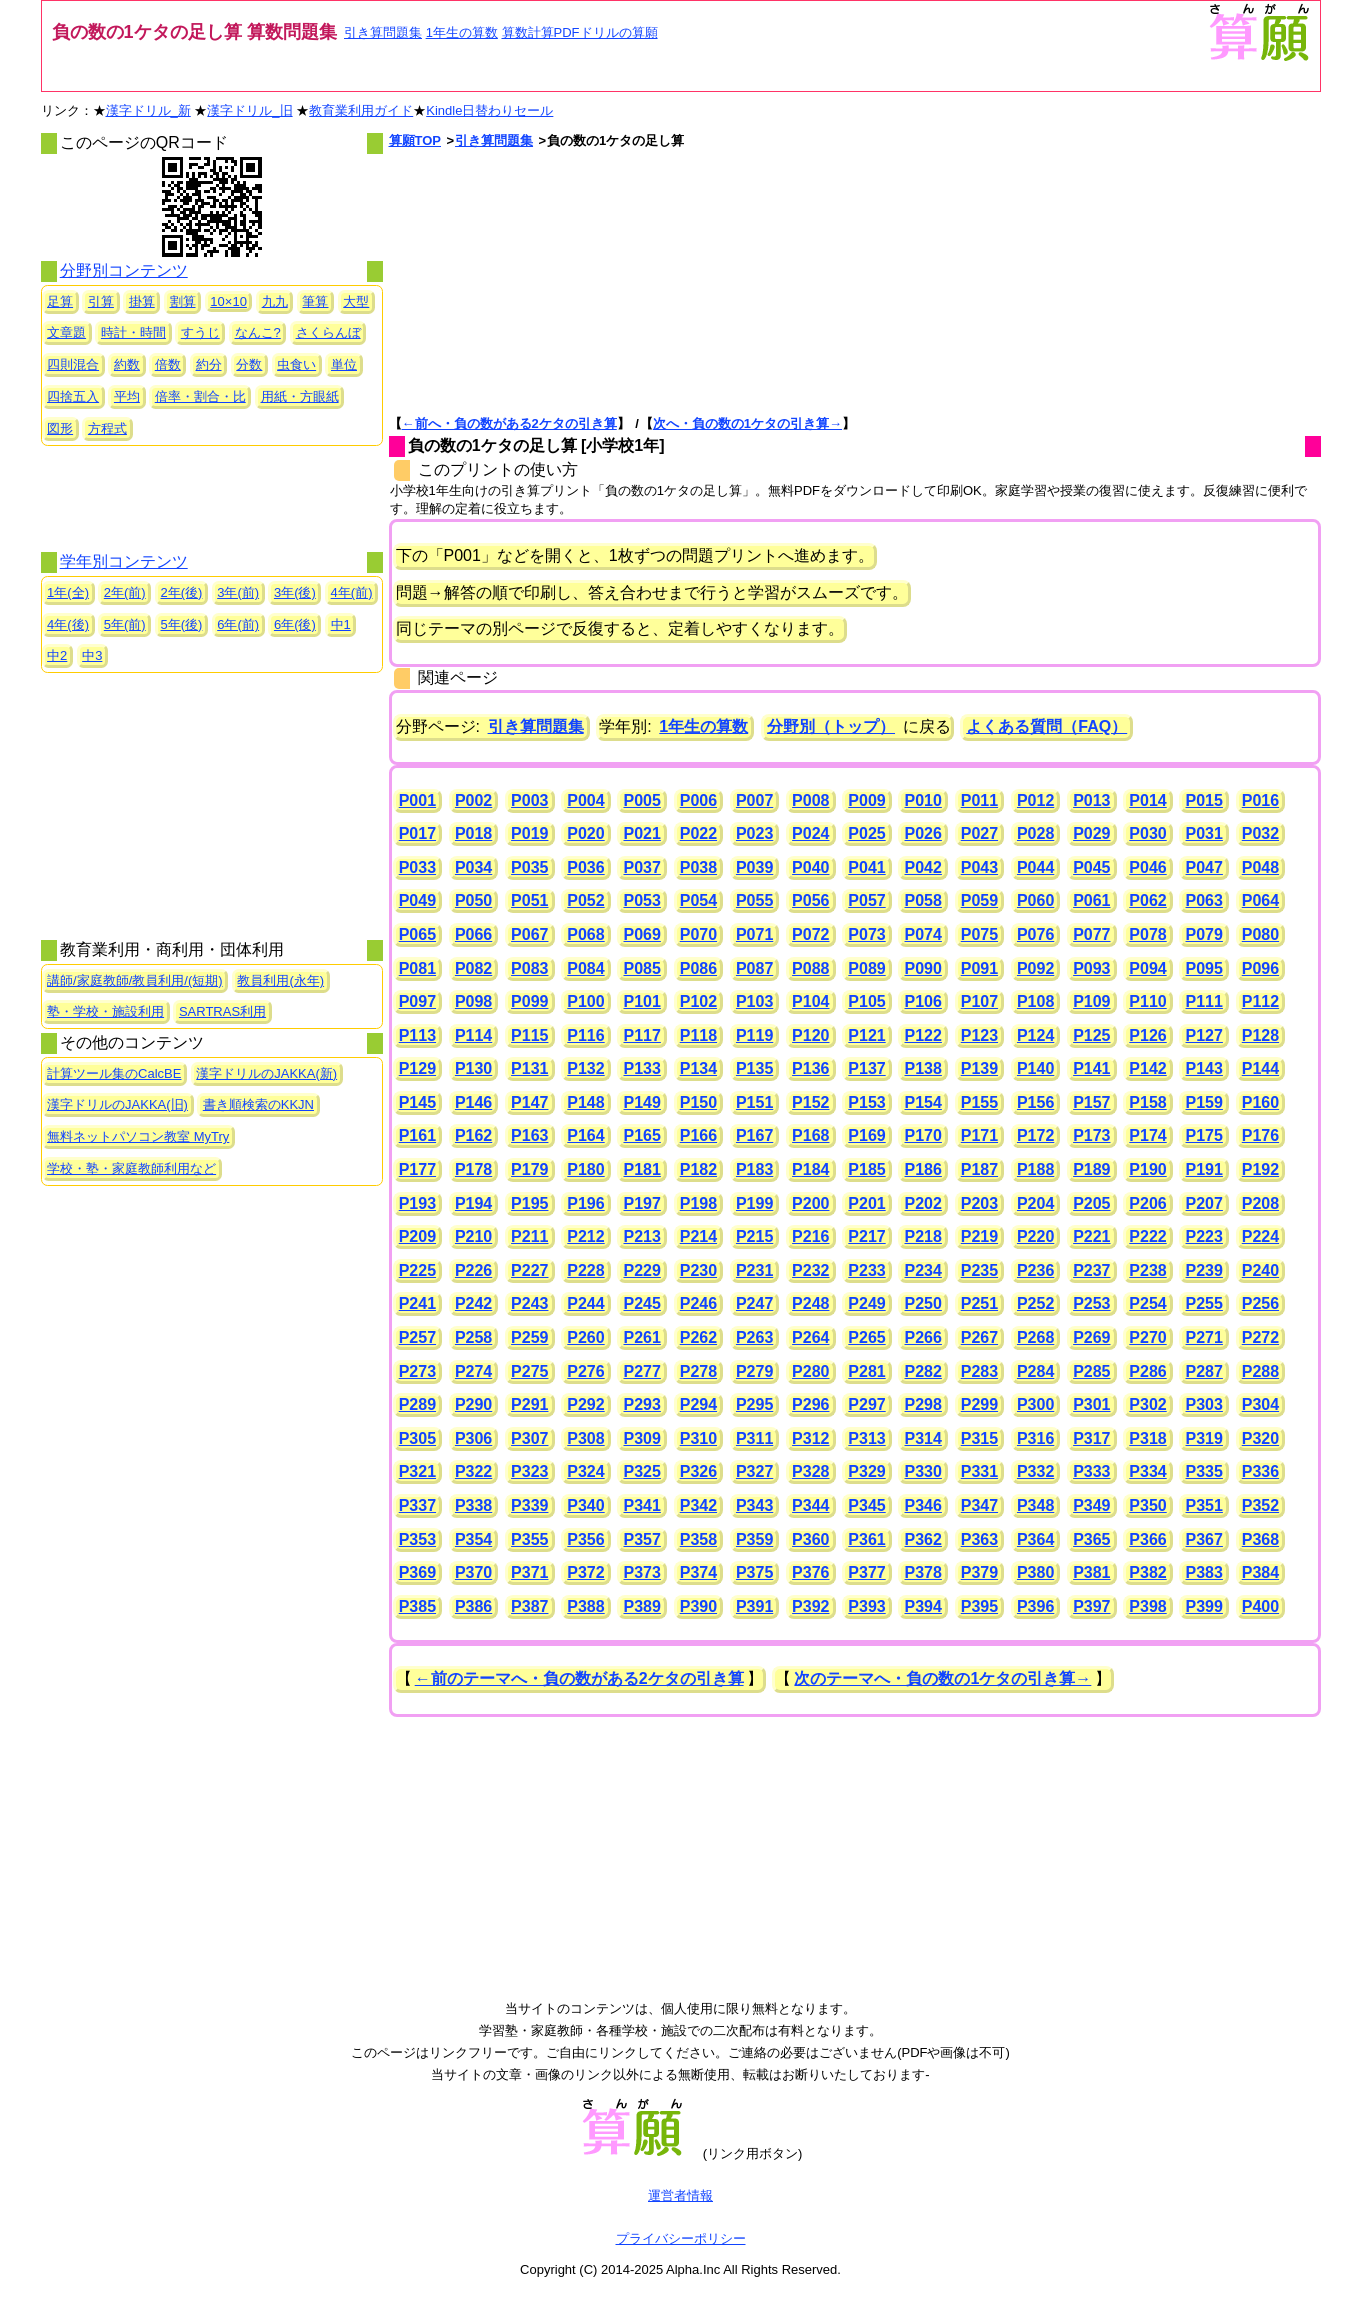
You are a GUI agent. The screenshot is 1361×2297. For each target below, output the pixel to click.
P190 (1147, 1169)
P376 (810, 1572)
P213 (642, 1236)
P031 (1204, 833)
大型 (356, 301)
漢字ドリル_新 (148, 110)
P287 (1204, 1371)
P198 (698, 1203)
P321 (417, 1471)
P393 (866, 1606)
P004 (585, 800)
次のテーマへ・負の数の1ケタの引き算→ (942, 1678)
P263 (754, 1337)
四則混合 (73, 364)
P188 (1035, 1169)
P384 (1260, 1572)
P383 (1204, 1572)
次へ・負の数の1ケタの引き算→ (747, 423)
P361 (866, 1539)
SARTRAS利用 (222, 1011)
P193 (417, 1203)
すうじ (200, 332)
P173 (1091, 1135)
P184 (810, 1169)
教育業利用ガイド (361, 110)
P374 (698, 1572)
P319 (1204, 1438)
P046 (1147, 867)
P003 (529, 800)
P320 (1260, 1438)
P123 (979, 1035)
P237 (1091, 1270)
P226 (473, 1270)
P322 (473, 1471)
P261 (642, 1337)
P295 (754, 1404)
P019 (529, 833)
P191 (1204, 1169)
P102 (698, 1001)
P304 (1260, 1404)
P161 (417, 1135)
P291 (529, 1404)
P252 (1035, 1303)
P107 (979, 1001)
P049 (417, 900)
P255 (1204, 1303)
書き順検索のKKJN (258, 1104)
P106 (923, 1001)
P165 (642, 1135)
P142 (1147, 1068)
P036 (585, 867)
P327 (754, 1471)
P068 (585, 934)
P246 (698, 1303)
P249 (866, 1303)
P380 (1035, 1572)
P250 (923, 1303)
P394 (923, 1606)
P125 (1091, 1035)
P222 (1147, 1236)
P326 (698, 1471)
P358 (698, 1539)
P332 (1035, 1471)
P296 (810, 1404)
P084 (585, 968)
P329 (866, 1471)
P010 (923, 800)
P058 (923, 900)
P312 (810, 1438)
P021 (642, 833)
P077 (1091, 934)
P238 (1147, 1270)
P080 (1260, 934)
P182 (698, 1169)
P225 (417, 1270)
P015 (1204, 800)
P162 (473, 1135)
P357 (642, 1539)
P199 (754, 1203)
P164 (585, 1135)
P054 (698, 900)
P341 (642, 1505)
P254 (1147, 1303)
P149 (642, 1102)
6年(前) (238, 624)
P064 (1260, 900)
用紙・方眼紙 (300, 396)
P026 (923, 833)
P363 (979, 1539)
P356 (585, 1539)
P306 (473, 1438)
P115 (529, 1035)
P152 (810, 1102)
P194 (473, 1203)
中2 (57, 655)
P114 (473, 1035)
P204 (1035, 1203)
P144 (1260, 1068)
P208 (1260, 1203)
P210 (473, 1236)
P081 (417, 968)
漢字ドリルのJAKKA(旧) (117, 1104)
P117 (642, 1035)
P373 (642, 1572)
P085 (642, 968)
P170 (923, 1135)
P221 (1091, 1236)
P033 (417, 867)
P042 (923, 867)
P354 (473, 1539)
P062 (1147, 900)
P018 (473, 833)
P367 (1204, 1539)
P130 (473, 1068)
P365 (1091, 1539)
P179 (529, 1169)
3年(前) (238, 592)
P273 (417, 1371)
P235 (979, 1270)
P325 (642, 1471)
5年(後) (182, 624)
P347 (979, 1505)
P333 (1091, 1471)
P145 (417, 1102)
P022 (698, 833)
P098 (473, 1001)
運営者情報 (680, 2195)
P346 (923, 1505)
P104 (810, 1001)
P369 (417, 1572)
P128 (1260, 1035)
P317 (1091, 1438)
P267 (979, 1337)
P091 (979, 968)
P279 (754, 1371)
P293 (642, 1404)
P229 (642, 1270)
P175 (1204, 1135)
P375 (754, 1572)
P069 (642, 934)
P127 (1204, 1035)
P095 (1204, 968)
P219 (979, 1236)
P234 (923, 1270)
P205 (1091, 1203)
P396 (1035, 1606)
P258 (473, 1337)
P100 (585, 1001)
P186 (923, 1169)
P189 (1091, 1169)
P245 (642, 1303)
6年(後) (295, 624)
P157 (1091, 1102)
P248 (810, 1303)
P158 (1147, 1102)
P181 (642, 1169)
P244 (585, 1303)
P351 (1204, 1505)
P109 (1091, 1001)
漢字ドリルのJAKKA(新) (266, 1073)
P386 (473, 1606)
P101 (642, 1001)
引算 (101, 301)
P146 (473, 1102)
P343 (754, 1505)
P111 (1204, 1001)
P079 (1204, 934)
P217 (866, 1236)
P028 (1035, 833)
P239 (1204, 1270)
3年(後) (295, 592)
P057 (866, 900)
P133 (642, 1068)
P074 (923, 934)
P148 (585, 1102)
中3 (92, 655)
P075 (979, 934)
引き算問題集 (383, 32)
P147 (529, 1102)
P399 (1204, 1606)
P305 (417, 1438)
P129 (417, 1068)
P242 (473, 1303)
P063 (1204, 900)
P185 (866, 1169)
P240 (1260, 1270)
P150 (698, 1102)
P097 (417, 1001)
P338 (473, 1505)
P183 (754, 1169)
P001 (417, 800)
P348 (1035, 1505)
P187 (979, 1169)
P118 (698, 1035)
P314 (923, 1438)
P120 (810, 1035)
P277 (642, 1371)
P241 (417, 1303)
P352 (1260, 1505)
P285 (1091, 1371)
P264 (810, 1337)
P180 (585, 1169)
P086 (698, 968)
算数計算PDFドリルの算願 (580, 32)
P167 (754, 1135)
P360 (810, 1539)
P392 (810, 1606)
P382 (1147, 1572)
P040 (810, 867)
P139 (979, 1068)
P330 (923, 1471)
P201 (866, 1203)
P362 (923, 1539)
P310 (698, 1438)
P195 (529, 1203)
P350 (1147, 1505)
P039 (754, 867)
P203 (979, 1203)
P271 (1204, 1337)
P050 (473, 900)
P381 (1091, 1572)
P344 (810, 1505)
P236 (1035, 1270)
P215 (754, 1236)
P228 (585, 1270)
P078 (1147, 934)
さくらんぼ (328, 332)
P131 (529, 1068)
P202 (923, 1203)
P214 (698, 1236)
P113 (417, 1035)
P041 (866, 867)
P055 (754, 900)
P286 (1147, 1371)
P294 (698, 1404)
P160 (1260, 1102)
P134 (698, 1068)
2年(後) (182, 592)
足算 (60, 301)
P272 (1260, 1337)
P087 (754, 968)
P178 (473, 1169)
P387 (529, 1606)
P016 (1260, 800)
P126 (1147, 1035)
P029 (1091, 833)
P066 (473, 934)
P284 (1035, 1371)
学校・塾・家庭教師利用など (131, 1168)
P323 (529, 1471)
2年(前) (125, 592)
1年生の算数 (462, 32)
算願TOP (415, 140)
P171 (979, 1135)
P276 (585, 1371)
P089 (866, 968)
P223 (1204, 1236)
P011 (979, 800)
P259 (529, 1337)
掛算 (142, 301)
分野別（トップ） (831, 726)
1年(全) (68, 592)
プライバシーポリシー (681, 2238)
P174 (1147, 1135)
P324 (585, 1471)
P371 (529, 1572)
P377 (866, 1572)
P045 (1091, 867)
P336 (1260, 1471)
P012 (1035, 800)
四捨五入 (73, 396)
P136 (810, 1068)
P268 (1035, 1337)
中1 (341, 624)
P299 (979, 1404)
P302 (1147, 1404)
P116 (585, 1035)
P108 (1035, 1001)
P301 (1091, 1404)
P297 (866, 1404)
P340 (585, 1505)
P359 (754, 1539)
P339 (529, 1505)
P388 (585, 1606)
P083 (529, 968)
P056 (810, 900)
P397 (1091, 1606)
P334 (1147, 1471)
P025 (866, 833)
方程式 (107, 428)
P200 (810, 1203)
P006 (698, 800)
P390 (698, 1606)
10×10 (228, 301)
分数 (249, 364)
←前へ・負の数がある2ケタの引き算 (509, 423)
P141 (1091, 1068)
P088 (810, 968)
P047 (1204, 867)
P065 (417, 934)
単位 (344, 364)
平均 (127, 396)
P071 (754, 934)
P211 (529, 1236)
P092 (1035, 968)
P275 (529, 1371)
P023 (754, 833)
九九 (275, 301)
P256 (1260, 1303)
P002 (473, 800)
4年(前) (352, 592)
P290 (473, 1404)
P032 (1260, 833)
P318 (1147, 1438)
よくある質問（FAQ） (1046, 726)
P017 (417, 833)
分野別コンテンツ (124, 270)
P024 (810, 833)
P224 (1260, 1236)
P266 (923, 1337)
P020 (585, 833)
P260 (585, 1337)
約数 (127, 364)
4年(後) (68, 624)
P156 (1035, 1102)
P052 (585, 900)
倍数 (168, 364)
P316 (1035, 1438)
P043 (979, 867)
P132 (585, 1068)
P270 (1147, 1337)
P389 (642, 1606)
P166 (698, 1135)
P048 (1260, 867)
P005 (642, 800)
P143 (1204, 1068)
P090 (923, 968)
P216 (810, 1236)
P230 (698, 1270)
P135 (754, 1068)
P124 (1035, 1035)
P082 (473, 968)
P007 (754, 800)
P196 (585, 1203)
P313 (866, 1438)
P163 (529, 1135)
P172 (1035, 1135)
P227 (529, 1270)
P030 (1147, 833)
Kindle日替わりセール (489, 110)
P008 (810, 800)
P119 (754, 1035)
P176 (1260, 1135)
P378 (923, 1572)
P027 (979, 833)
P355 (529, 1539)
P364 (1035, 1539)
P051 (529, 900)
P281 (866, 1371)
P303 (1204, 1404)
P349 (1091, 1505)
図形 (60, 428)
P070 (698, 934)
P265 (866, 1337)
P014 (1147, 800)
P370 (473, 1572)
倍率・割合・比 (200, 396)
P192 (1260, 1169)
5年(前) (125, 624)
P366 (1147, 1539)
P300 (1035, 1404)
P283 (979, 1371)
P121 (866, 1035)
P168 (810, 1135)
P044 (1035, 867)
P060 (1035, 900)
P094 (1147, 968)
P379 (979, 1572)
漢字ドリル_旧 (249, 110)
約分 (209, 364)
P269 (1091, 1337)
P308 (585, 1438)
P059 (979, 900)
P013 (1091, 800)
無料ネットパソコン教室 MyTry (138, 1136)
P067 (529, 934)
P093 (1091, 968)
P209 (417, 1236)
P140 (1035, 1068)
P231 (754, 1270)
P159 (1204, 1102)
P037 (642, 867)
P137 (866, 1068)
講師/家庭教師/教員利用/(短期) (135, 980)
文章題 (66, 332)
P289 (417, 1404)
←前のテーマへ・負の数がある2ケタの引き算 (579, 1678)
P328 (810, 1471)
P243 (529, 1303)
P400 (1260, 1606)
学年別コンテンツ (124, 561)
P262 (698, 1337)
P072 (810, 934)
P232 (810, 1270)
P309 (642, 1438)
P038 (698, 867)
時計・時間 (133, 332)
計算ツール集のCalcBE (114, 1073)
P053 (642, 900)
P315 (979, 1438)
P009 (866, 800)
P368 (1260, 1539)
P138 (923, 1068)
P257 (417, 1337)
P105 (866, 1001)
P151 (754, 1102)
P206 (1147, 1203)
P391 (754, 1606)
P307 (529, 1438)
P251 (979, 1303)
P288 (1260, 1371)
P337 (417, 1505)
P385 (417, 1606)
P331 (979, 1471)
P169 (866, 1135)
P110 (1147, 1001)
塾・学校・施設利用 (105, 1011)
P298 (923, 1404)
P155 (979, 1102)
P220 (1035, 1236)
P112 (1260, 1001)
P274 (473, 1371)
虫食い (296, 364)
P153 (866, 1102)
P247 (754, 1303)
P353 (417, 1539)
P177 (417, 1169)
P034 (473, 867)
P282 (923, 1371)
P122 (923, 1035)
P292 (585, 1404)
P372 (585, 1572)
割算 (183, 301)
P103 (754, 1001)
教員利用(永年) (280, 980)
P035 (529, 867)
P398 (1147, 1606)
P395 (979, 1606)
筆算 (315, 301)
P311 (754, 1438)
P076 (1035, 934)
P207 (1204, 1203)
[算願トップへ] (1258, 58)
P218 (923, 1236)
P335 (1204, 1471)
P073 (866, 934)
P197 (642, 1203)
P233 (866, 1270)
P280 (810, 1371)
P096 (1260, 968)
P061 (1091, 900)
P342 (698, 1505)
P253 (1091, 1303)
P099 (529, 1001)
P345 (866, 1505)
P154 (923, 1102)
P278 (698, 1371)
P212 (585, 1236)
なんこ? (258, 332)
